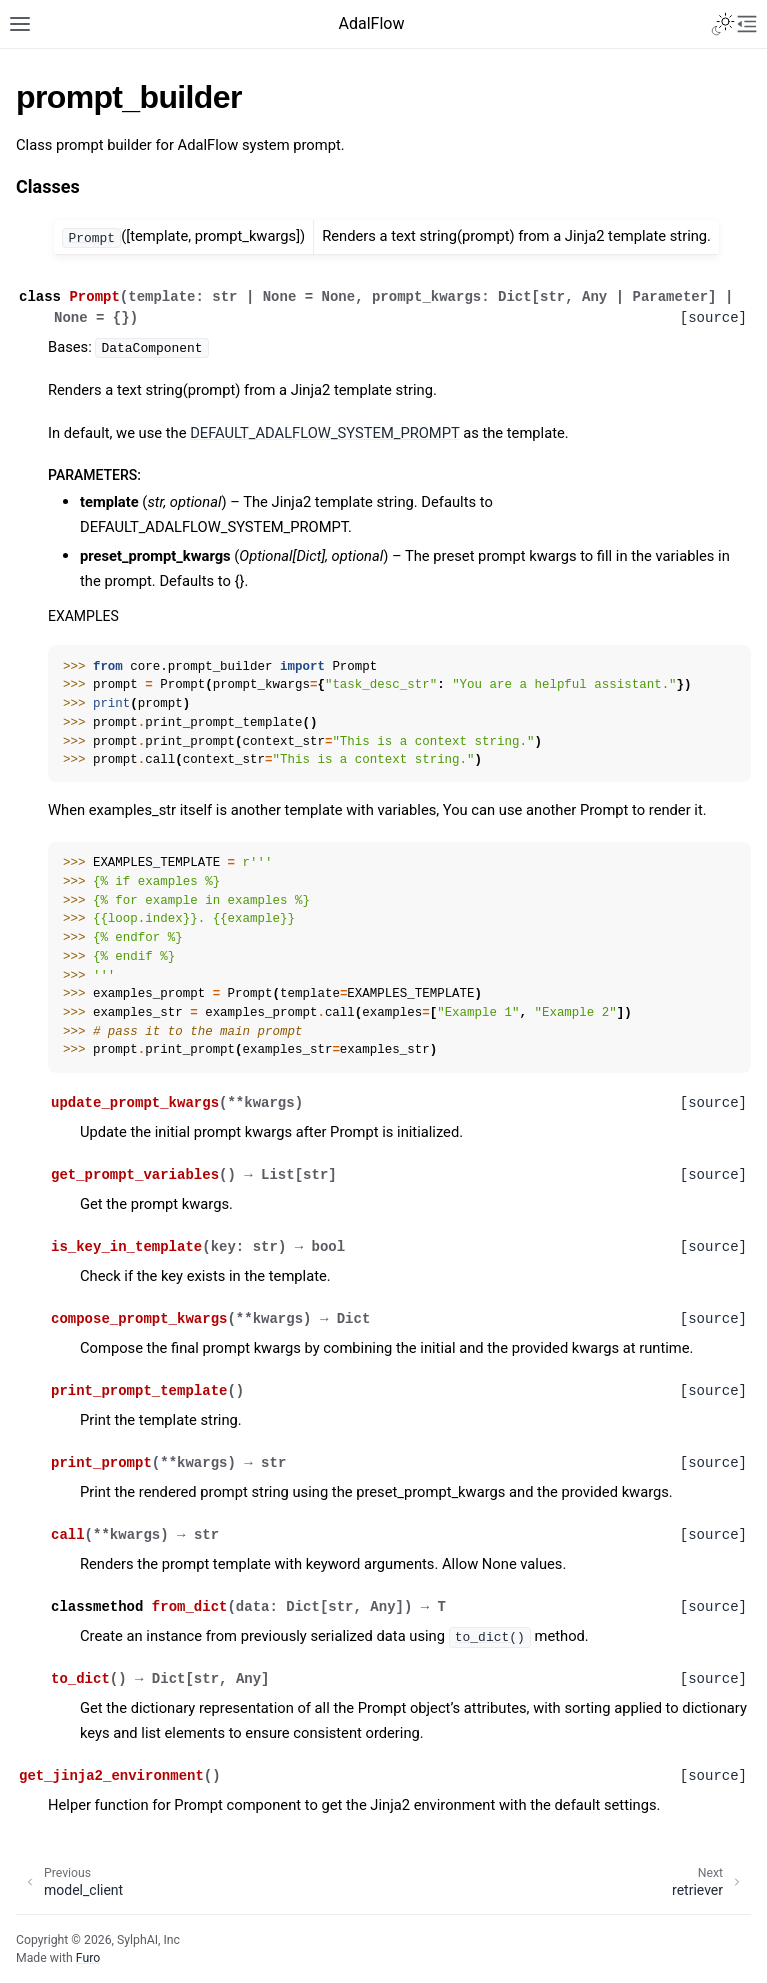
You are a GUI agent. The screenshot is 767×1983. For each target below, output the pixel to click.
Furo (88, 1958)
